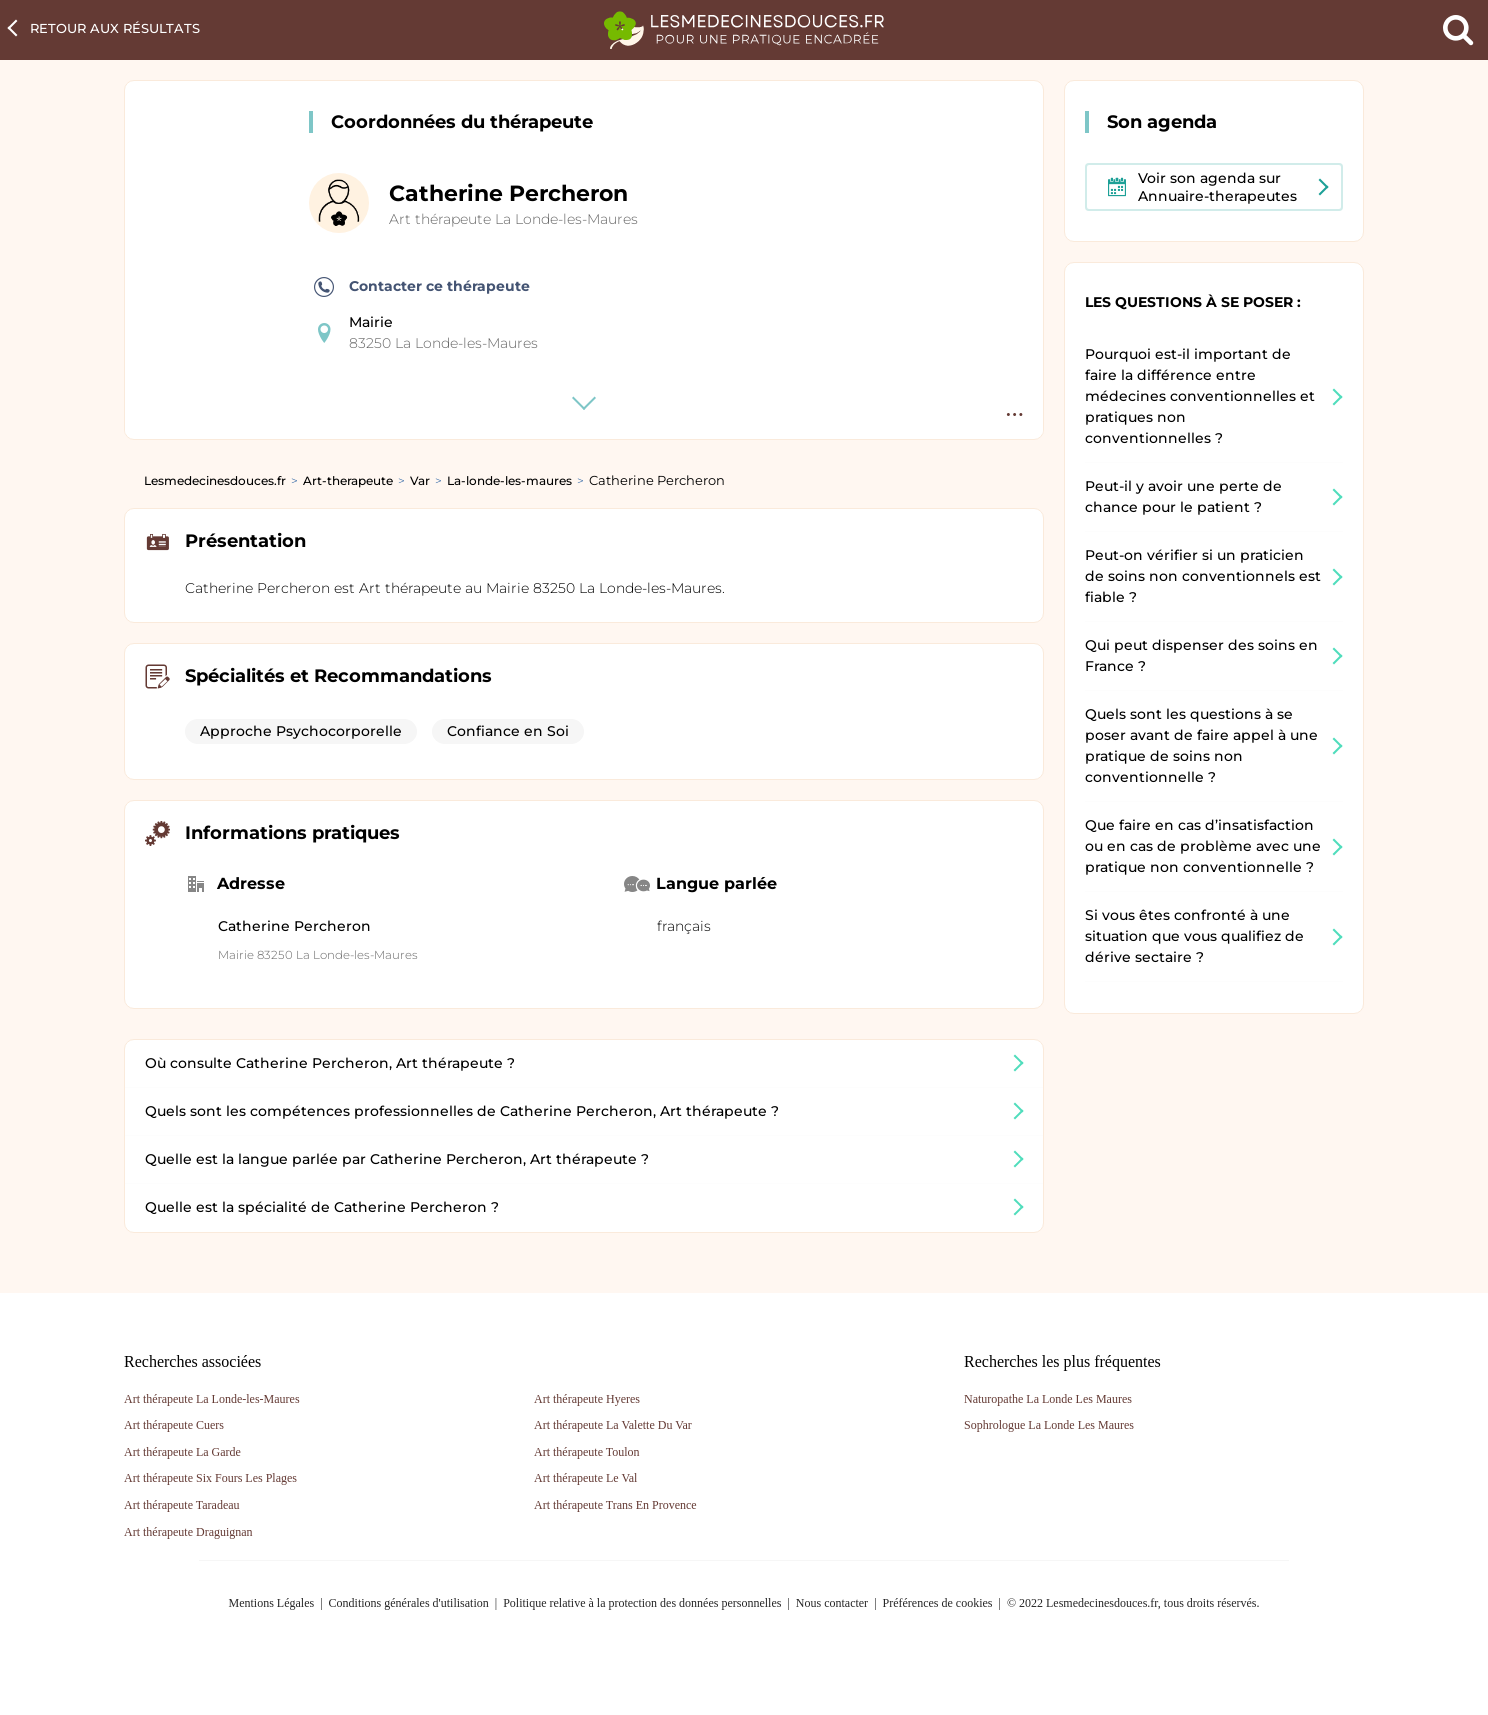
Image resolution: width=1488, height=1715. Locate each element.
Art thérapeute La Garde (182, 1452)
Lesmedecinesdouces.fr (215, 480)
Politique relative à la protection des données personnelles (642, 1603)
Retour (115, 28)
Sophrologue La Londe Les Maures (1049, 1425)
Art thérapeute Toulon (587, 1452)
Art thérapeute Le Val (585, 1478)
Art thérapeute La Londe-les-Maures (513, 219)
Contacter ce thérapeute (422, 287)
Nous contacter (832, 1603)
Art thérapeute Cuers (174, 1425)
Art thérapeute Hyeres (587, 1399)
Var (420, 480)
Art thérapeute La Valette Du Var (613, 1425)
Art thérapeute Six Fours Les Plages (210, 1478)
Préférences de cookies (938, 1603)
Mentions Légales (272, 1603)
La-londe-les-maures (509, 480)
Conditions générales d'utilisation (409, 1603)
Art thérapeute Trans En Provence (615, 1505)
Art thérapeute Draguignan (188, 1532)
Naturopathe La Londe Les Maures (1048, 1399)
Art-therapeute (348, 480)
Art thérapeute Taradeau (182, 1505)
